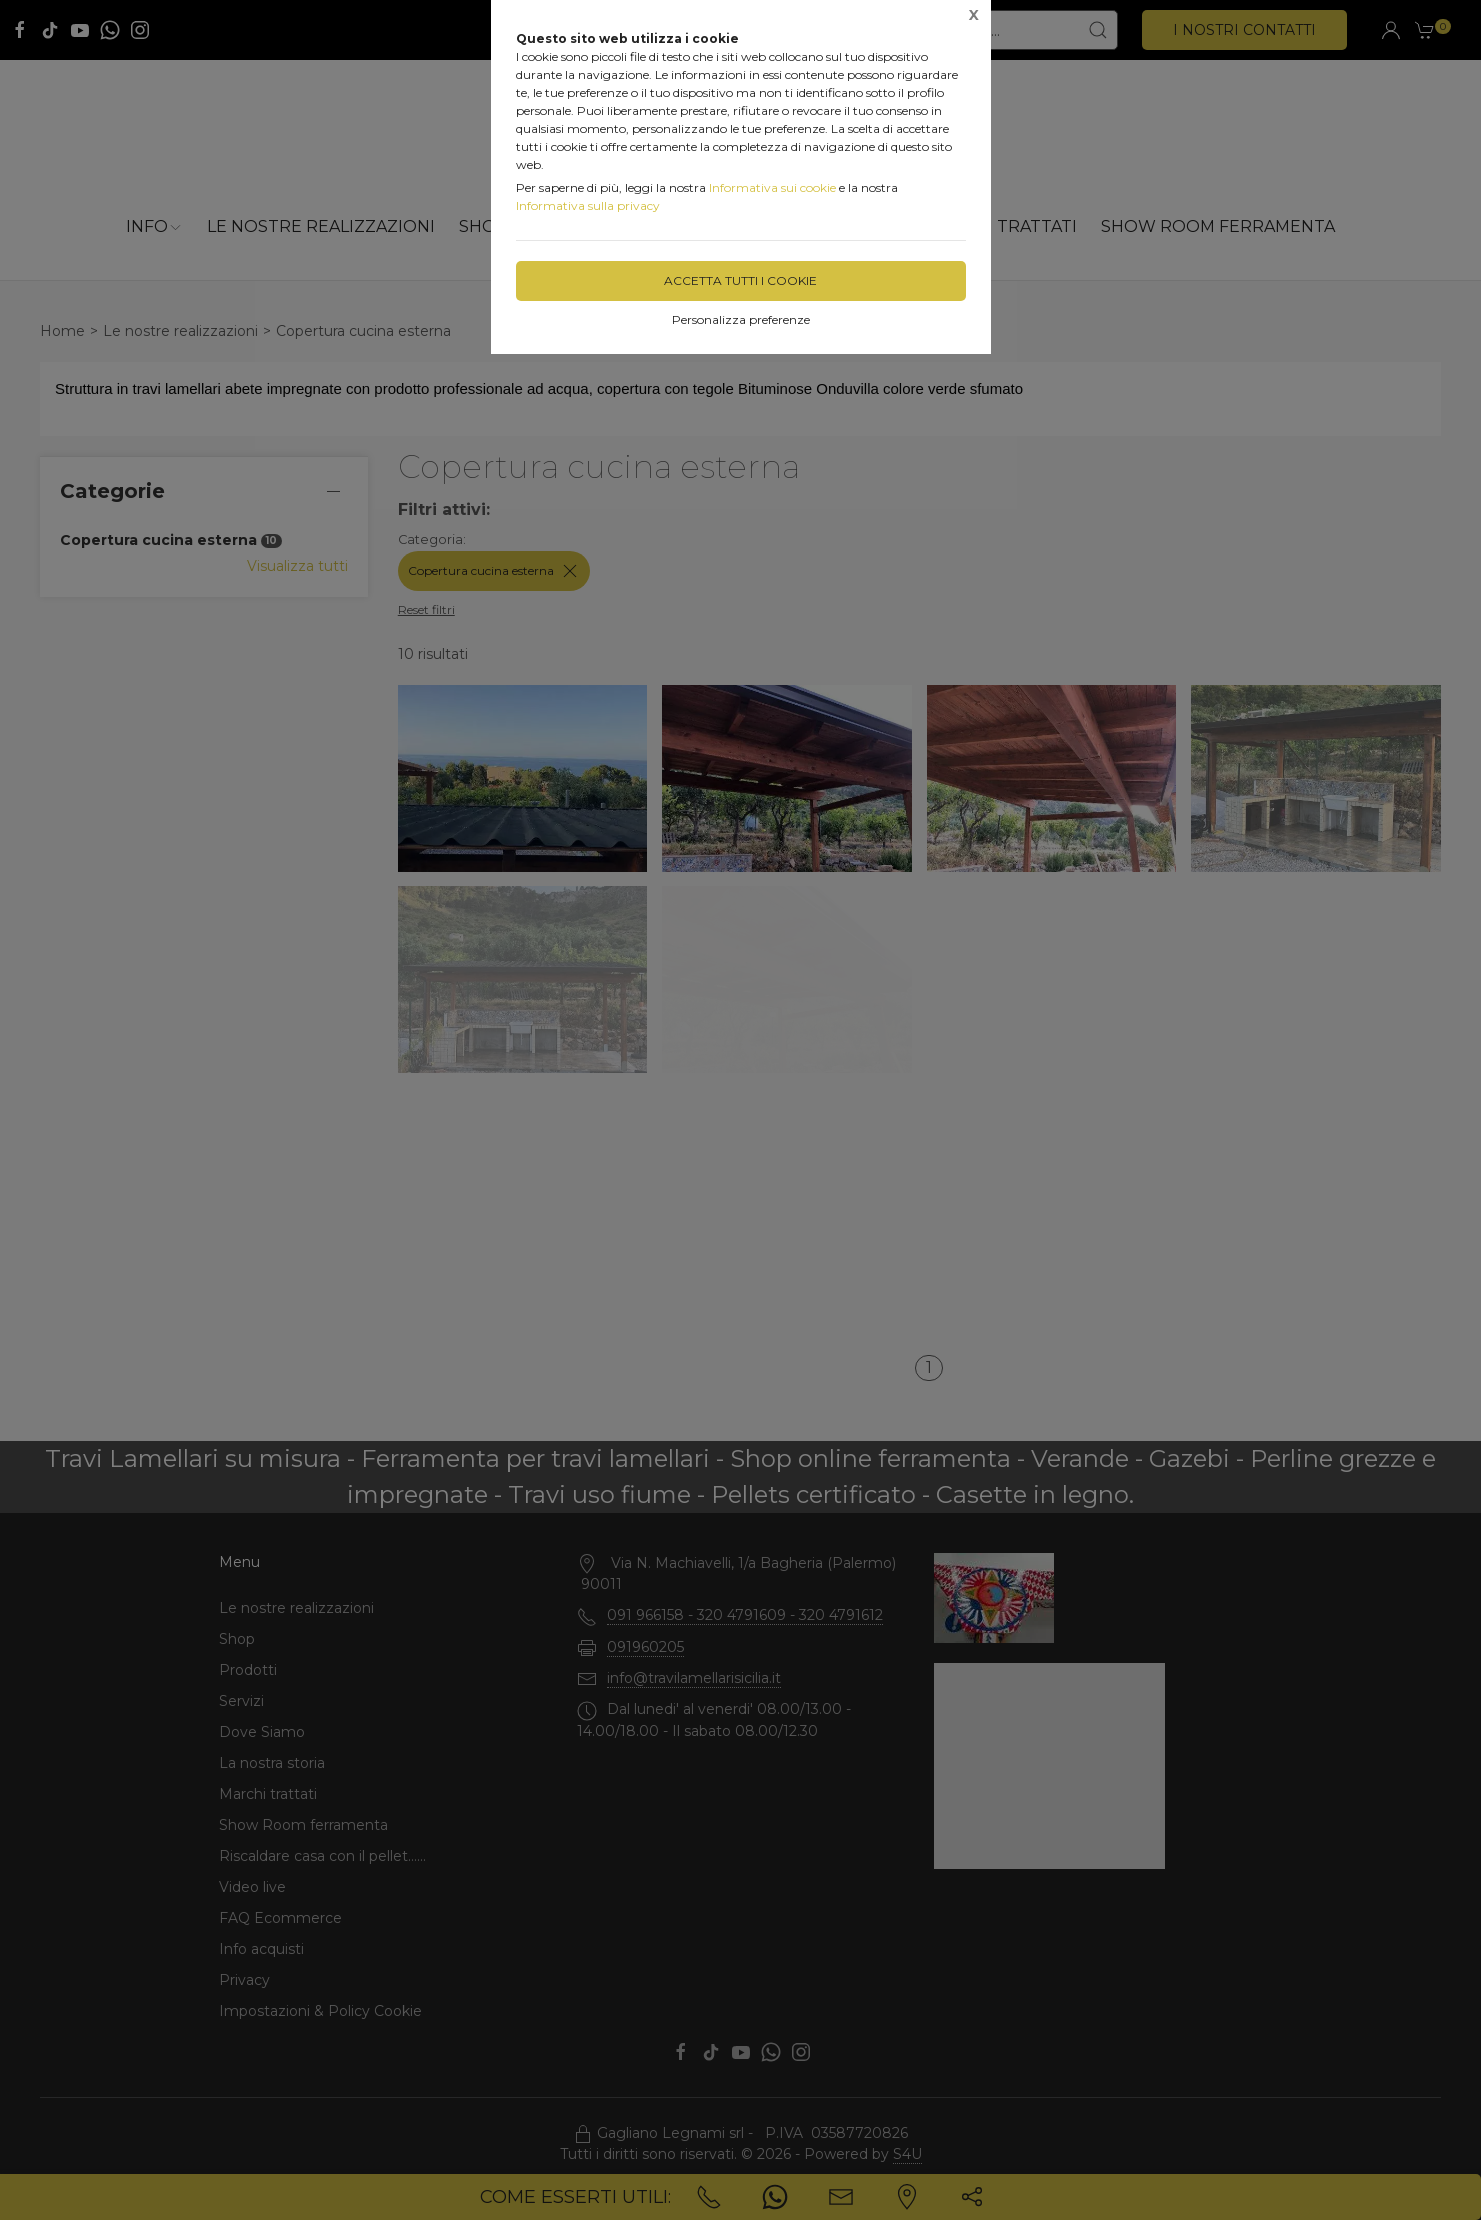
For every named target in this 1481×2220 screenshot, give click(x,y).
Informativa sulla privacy (588, 205)
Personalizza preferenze (741, 319)
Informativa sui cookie (772, 187)
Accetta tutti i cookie (740, 280)
